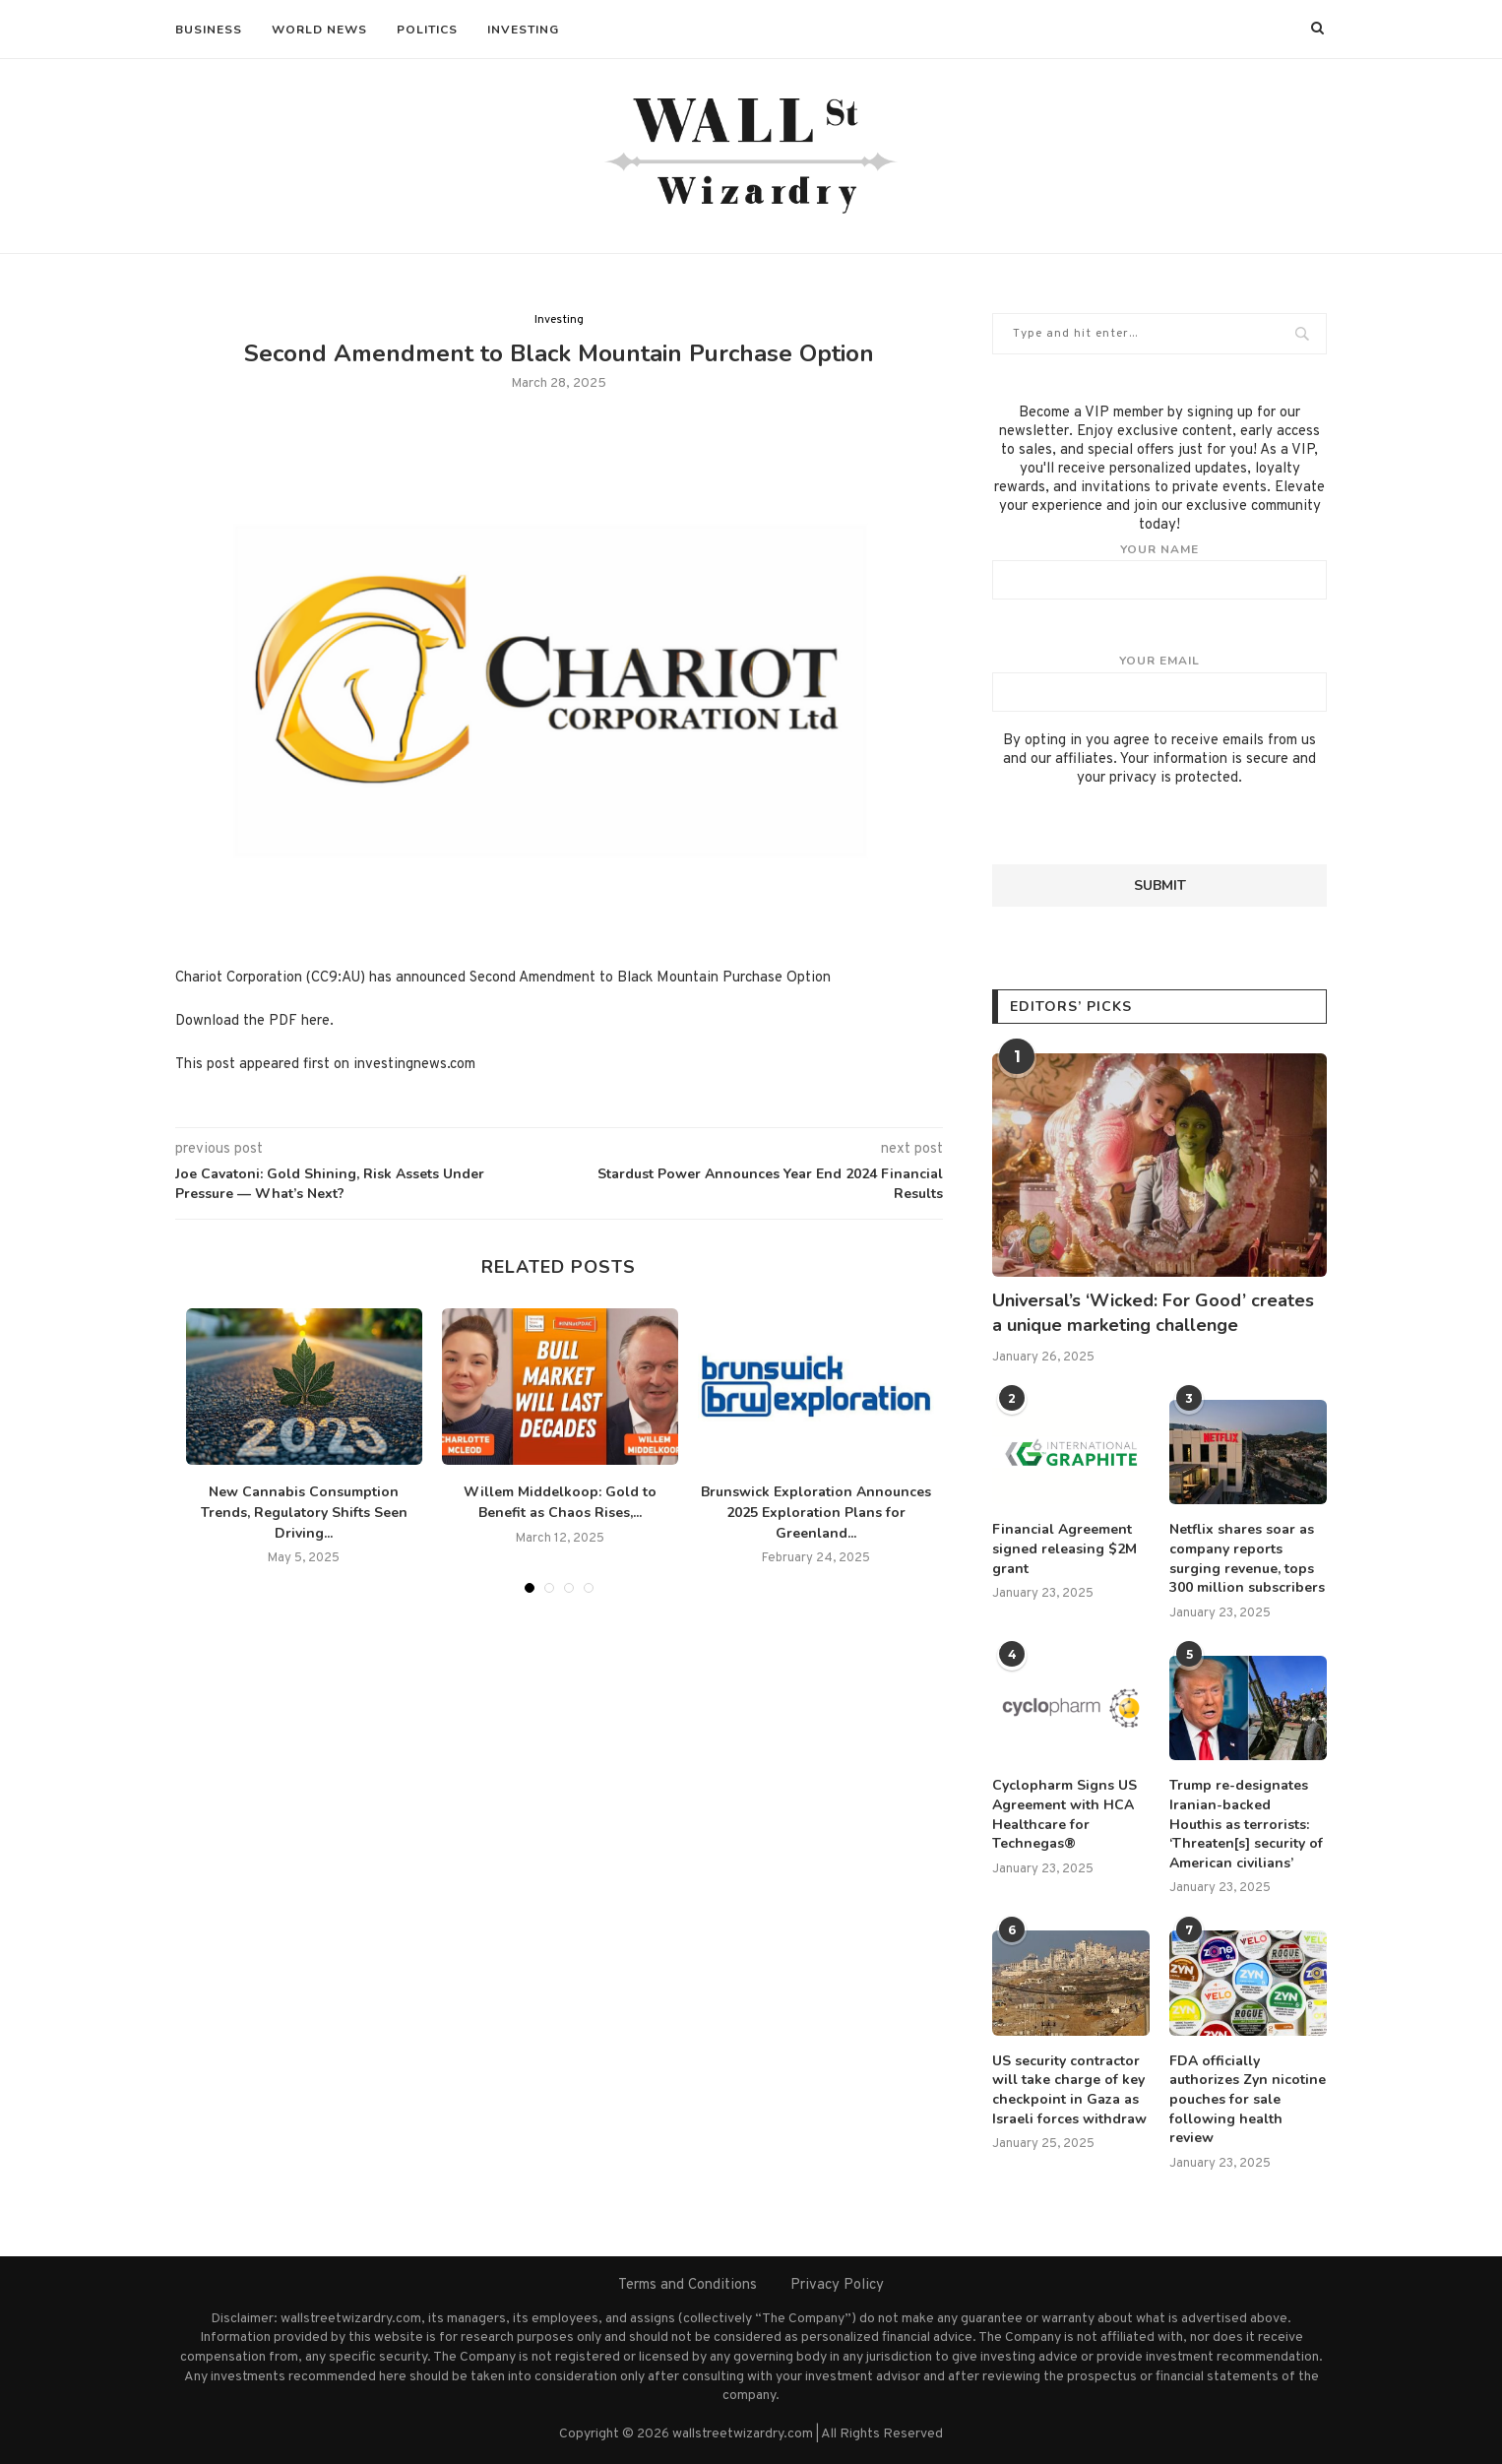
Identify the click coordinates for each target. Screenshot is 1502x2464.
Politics (427, 29)
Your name (1159, 570)
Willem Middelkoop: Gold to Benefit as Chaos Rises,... (560, 1502)
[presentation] (1141, 826)
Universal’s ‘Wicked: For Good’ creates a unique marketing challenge (1153, 1313)
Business (208, 29)
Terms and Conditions (687, 2285)
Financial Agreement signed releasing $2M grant (1064, 1548)
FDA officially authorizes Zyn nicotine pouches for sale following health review (1247, 2099)
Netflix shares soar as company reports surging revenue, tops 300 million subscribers (1247, 1558)
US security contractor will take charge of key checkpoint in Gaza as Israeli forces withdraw (1069, 2090)
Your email (1159, 682)
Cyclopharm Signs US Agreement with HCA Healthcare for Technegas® (1064, 1814)
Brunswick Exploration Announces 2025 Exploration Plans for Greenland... (816, 1512)
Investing (523, 29)
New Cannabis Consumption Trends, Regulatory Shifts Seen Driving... (304, 1512)
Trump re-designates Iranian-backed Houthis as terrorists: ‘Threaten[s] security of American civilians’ (1246, 1823)
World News (319, 29)
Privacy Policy (837, 2285)
